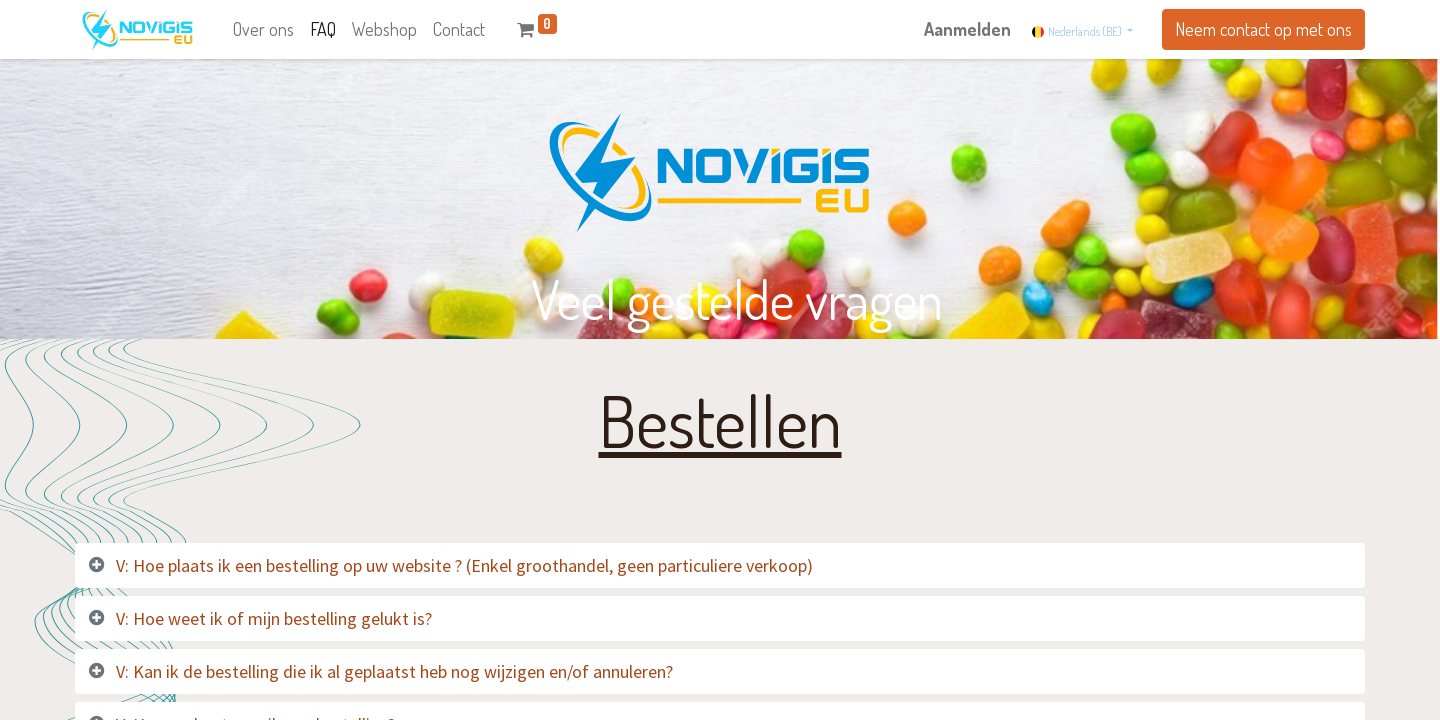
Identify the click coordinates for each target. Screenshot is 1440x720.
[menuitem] (263, 29)
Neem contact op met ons (1263, 29)
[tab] (720, 565)
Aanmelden (967, 29)
